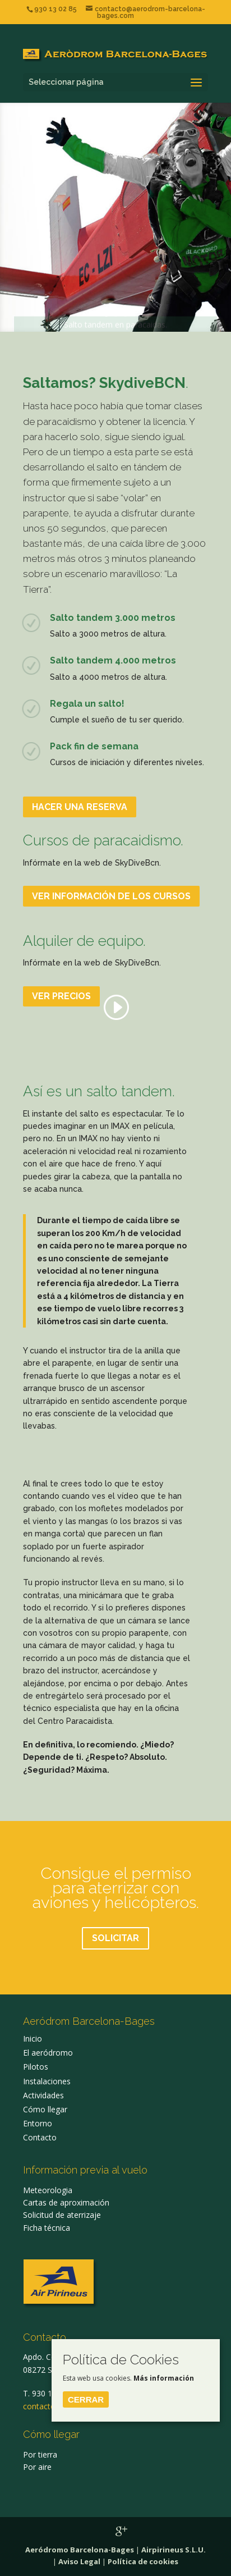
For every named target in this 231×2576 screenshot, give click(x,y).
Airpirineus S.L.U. (173, 2550)
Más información (163, 2378)
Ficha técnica (46, 2227)
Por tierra (40, 2454)
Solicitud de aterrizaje (62, 2214)
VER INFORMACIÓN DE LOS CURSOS (111, 896)
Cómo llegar (45, 2109)
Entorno (37, 2123)
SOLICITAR (115, 1938)
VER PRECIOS (61, 996)
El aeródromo (48, 2052)
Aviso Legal (79, 2561)
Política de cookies (143, 2561)
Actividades (43, 2095)
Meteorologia (47, 2190)
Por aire (37, 2466)
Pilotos (35, 2066)
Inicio (32, 2038)
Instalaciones (47, 2081)
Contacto (40, 2137)
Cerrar (86, 2399)
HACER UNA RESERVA (79, 807)
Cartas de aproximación (66, 2202)
